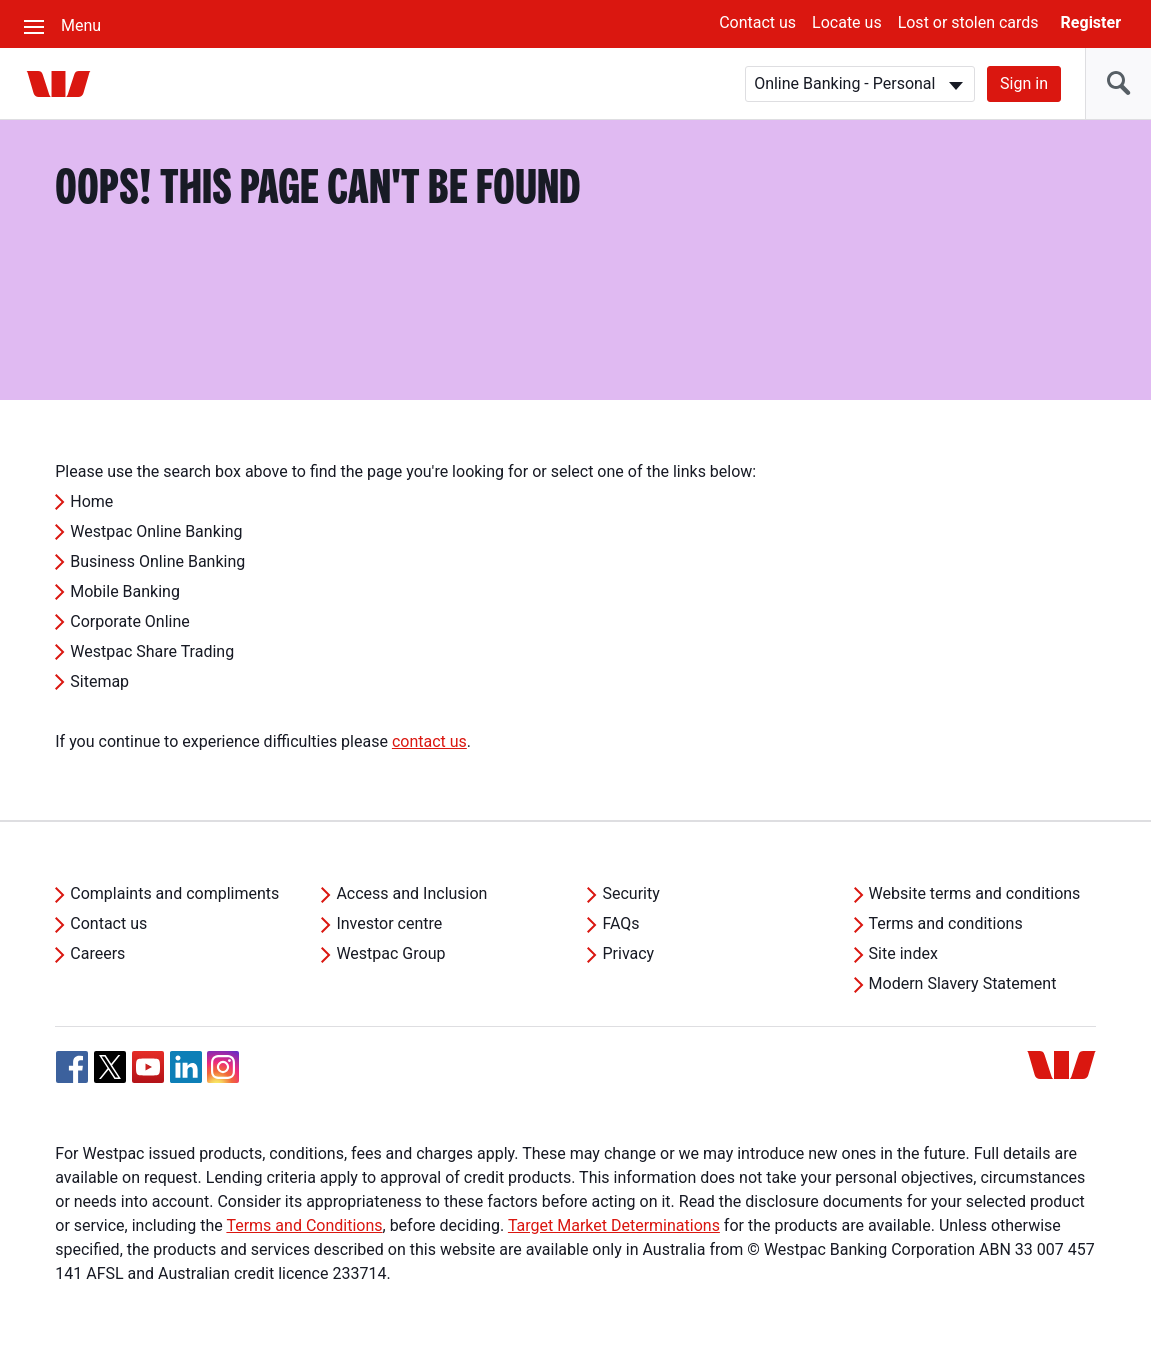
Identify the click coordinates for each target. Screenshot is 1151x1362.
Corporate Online (130, 621)
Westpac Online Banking (156, 531)
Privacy (628, 953)
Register (1091, 22)
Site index (903, 953)
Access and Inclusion (411, 893)
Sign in (1024, 83)
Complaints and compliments (174, 893)
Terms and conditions (946, 923)
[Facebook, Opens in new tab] (72, 1067)
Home (91, 501)
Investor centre (389, 923)
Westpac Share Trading (152, 651)
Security (630, 893)
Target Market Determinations (614, 1225)
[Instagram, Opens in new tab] (223, 1077)
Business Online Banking (157, 561)
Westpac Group (390, 953)
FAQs (620, 923)
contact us (429, 741)
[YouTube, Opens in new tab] (148, 1067)
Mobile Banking (125, 591)
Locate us (847, 22)
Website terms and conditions (975, 893)
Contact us (757, 22)
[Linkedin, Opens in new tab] (186, 1067)
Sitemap (99, 681)
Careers (97, 953)
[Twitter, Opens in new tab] (110, 1067)
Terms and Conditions (304, 1225)
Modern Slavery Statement (963, 983)
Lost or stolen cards (968, 22)
